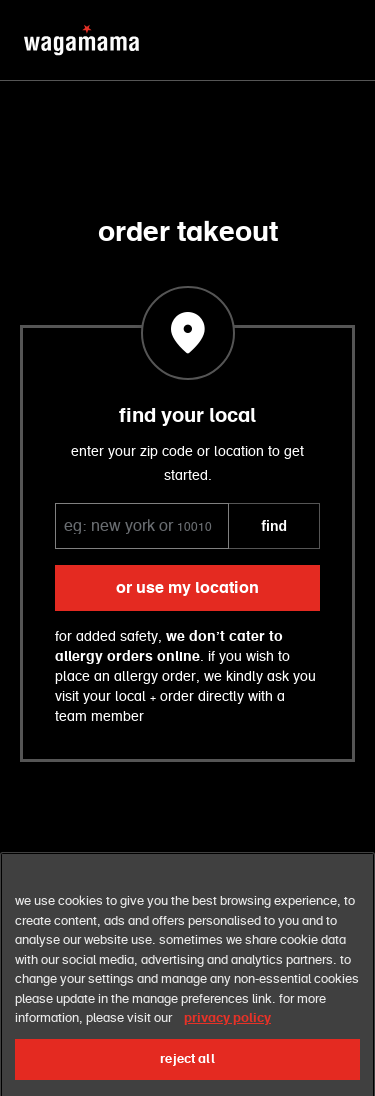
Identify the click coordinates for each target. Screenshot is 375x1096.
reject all (187, 1071)
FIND (274, 526)
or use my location (187, 588)
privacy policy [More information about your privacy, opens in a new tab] (227, 1031)
